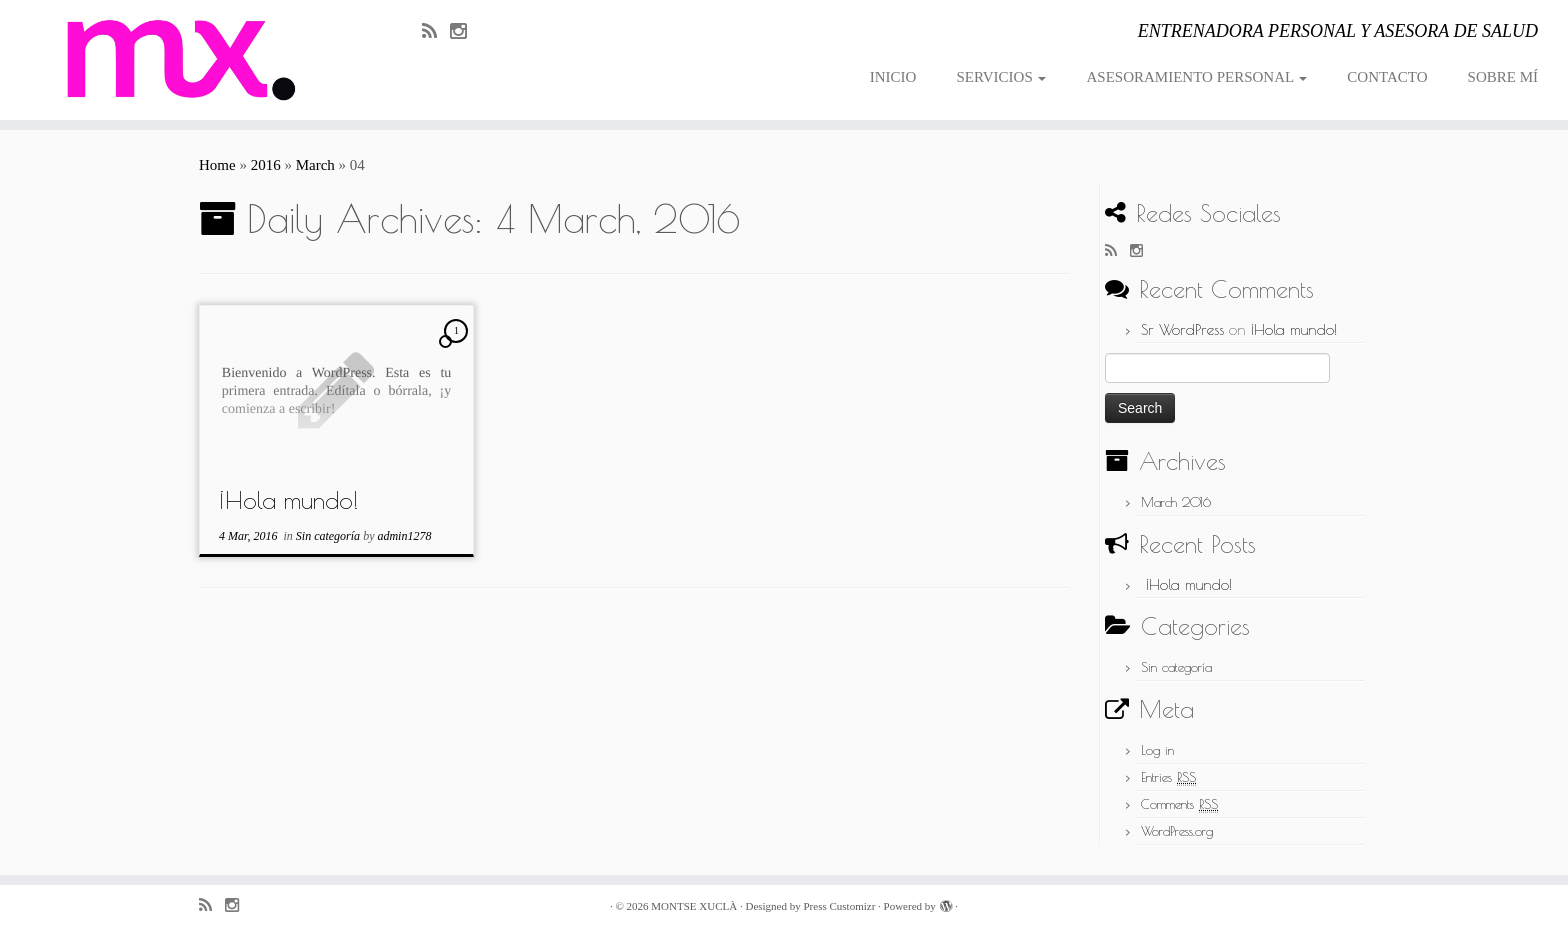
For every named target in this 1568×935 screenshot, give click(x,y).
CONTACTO (1387, 77)
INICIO (893, 77)
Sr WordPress (1182, 329)
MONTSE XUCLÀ (694, 906)
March (315, 165)
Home (217, 165)
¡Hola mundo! (289, 500)
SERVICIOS (1001, 77)
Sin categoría (329, 536)
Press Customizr (839, 906)
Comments (1179, 804)
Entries (1168, 777)
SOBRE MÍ (1503, 77)
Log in (1157, 750)
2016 (266, 165)
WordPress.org (1177, 831)
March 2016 (1176, 502)
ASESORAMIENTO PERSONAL (1196, 77)
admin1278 (404, 536)
